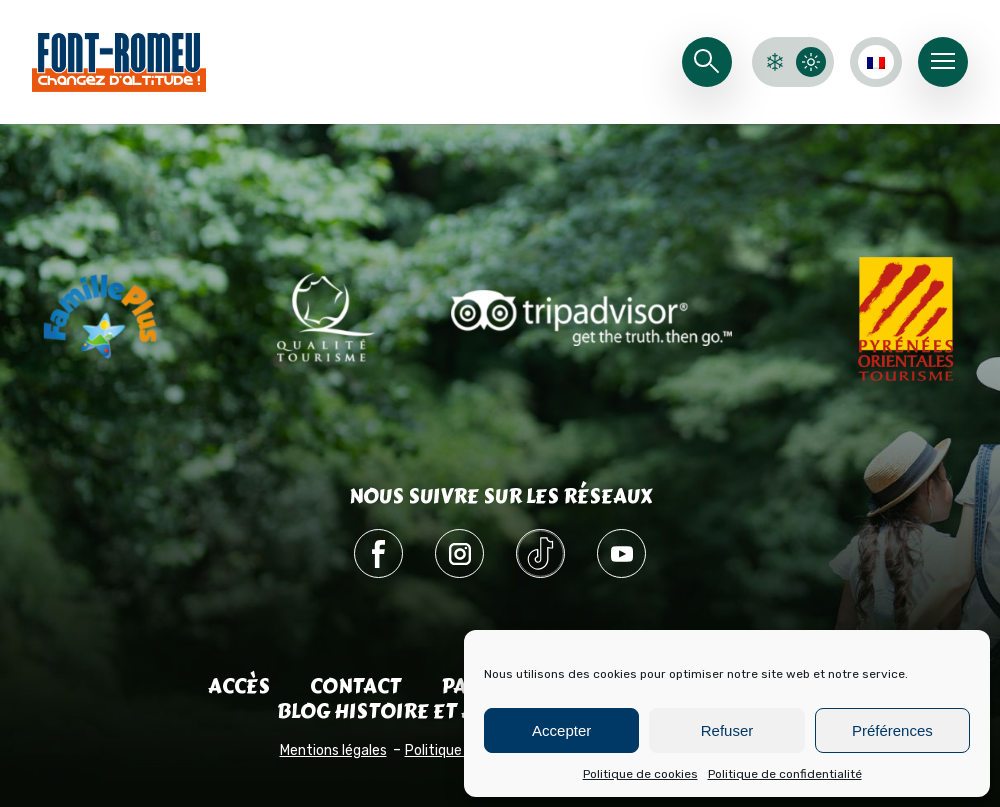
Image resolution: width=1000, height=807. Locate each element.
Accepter (561, 730)
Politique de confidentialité (785, 774)
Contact (355, 686)
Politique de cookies (640, 774)
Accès (239, 686)
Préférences (892, 730)
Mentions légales (333, 750)
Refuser (727, 730)
